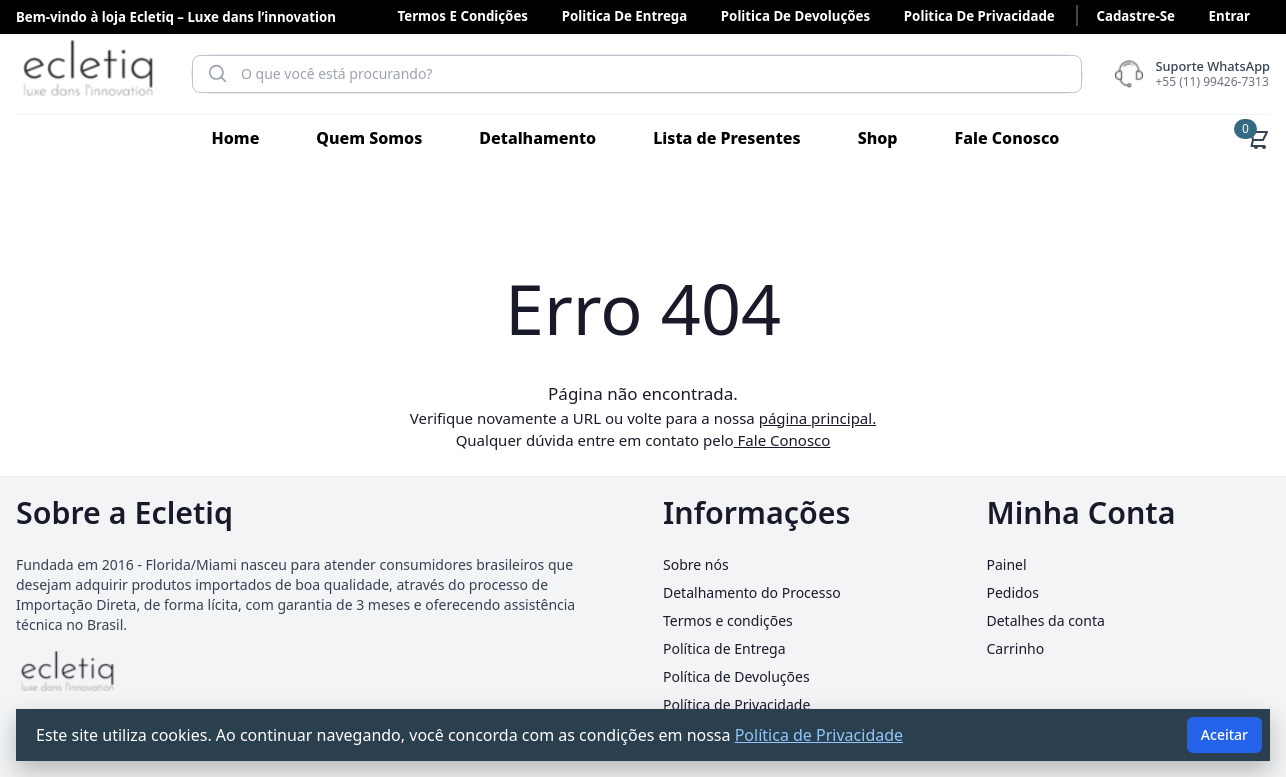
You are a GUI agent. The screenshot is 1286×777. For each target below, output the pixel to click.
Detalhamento (537, 138)
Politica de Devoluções (795, 16)
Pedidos (1013, 592)
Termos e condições (462, 16)
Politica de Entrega (625, 16)
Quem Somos (369, 138)
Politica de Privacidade (979, 16)
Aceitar (1224, 734)
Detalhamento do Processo (752, 592)
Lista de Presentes (726, 138)
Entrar (1229, 16)
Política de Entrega (724, 648)
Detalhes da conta (1046, 620)
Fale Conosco (1006, 138)
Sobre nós (696, 564)
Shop (878, 138)
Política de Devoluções (736, 676)
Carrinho (1016, 648)
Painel (1007, 564)
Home (236, 138)
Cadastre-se (1135, 16)
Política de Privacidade (736, 704)
